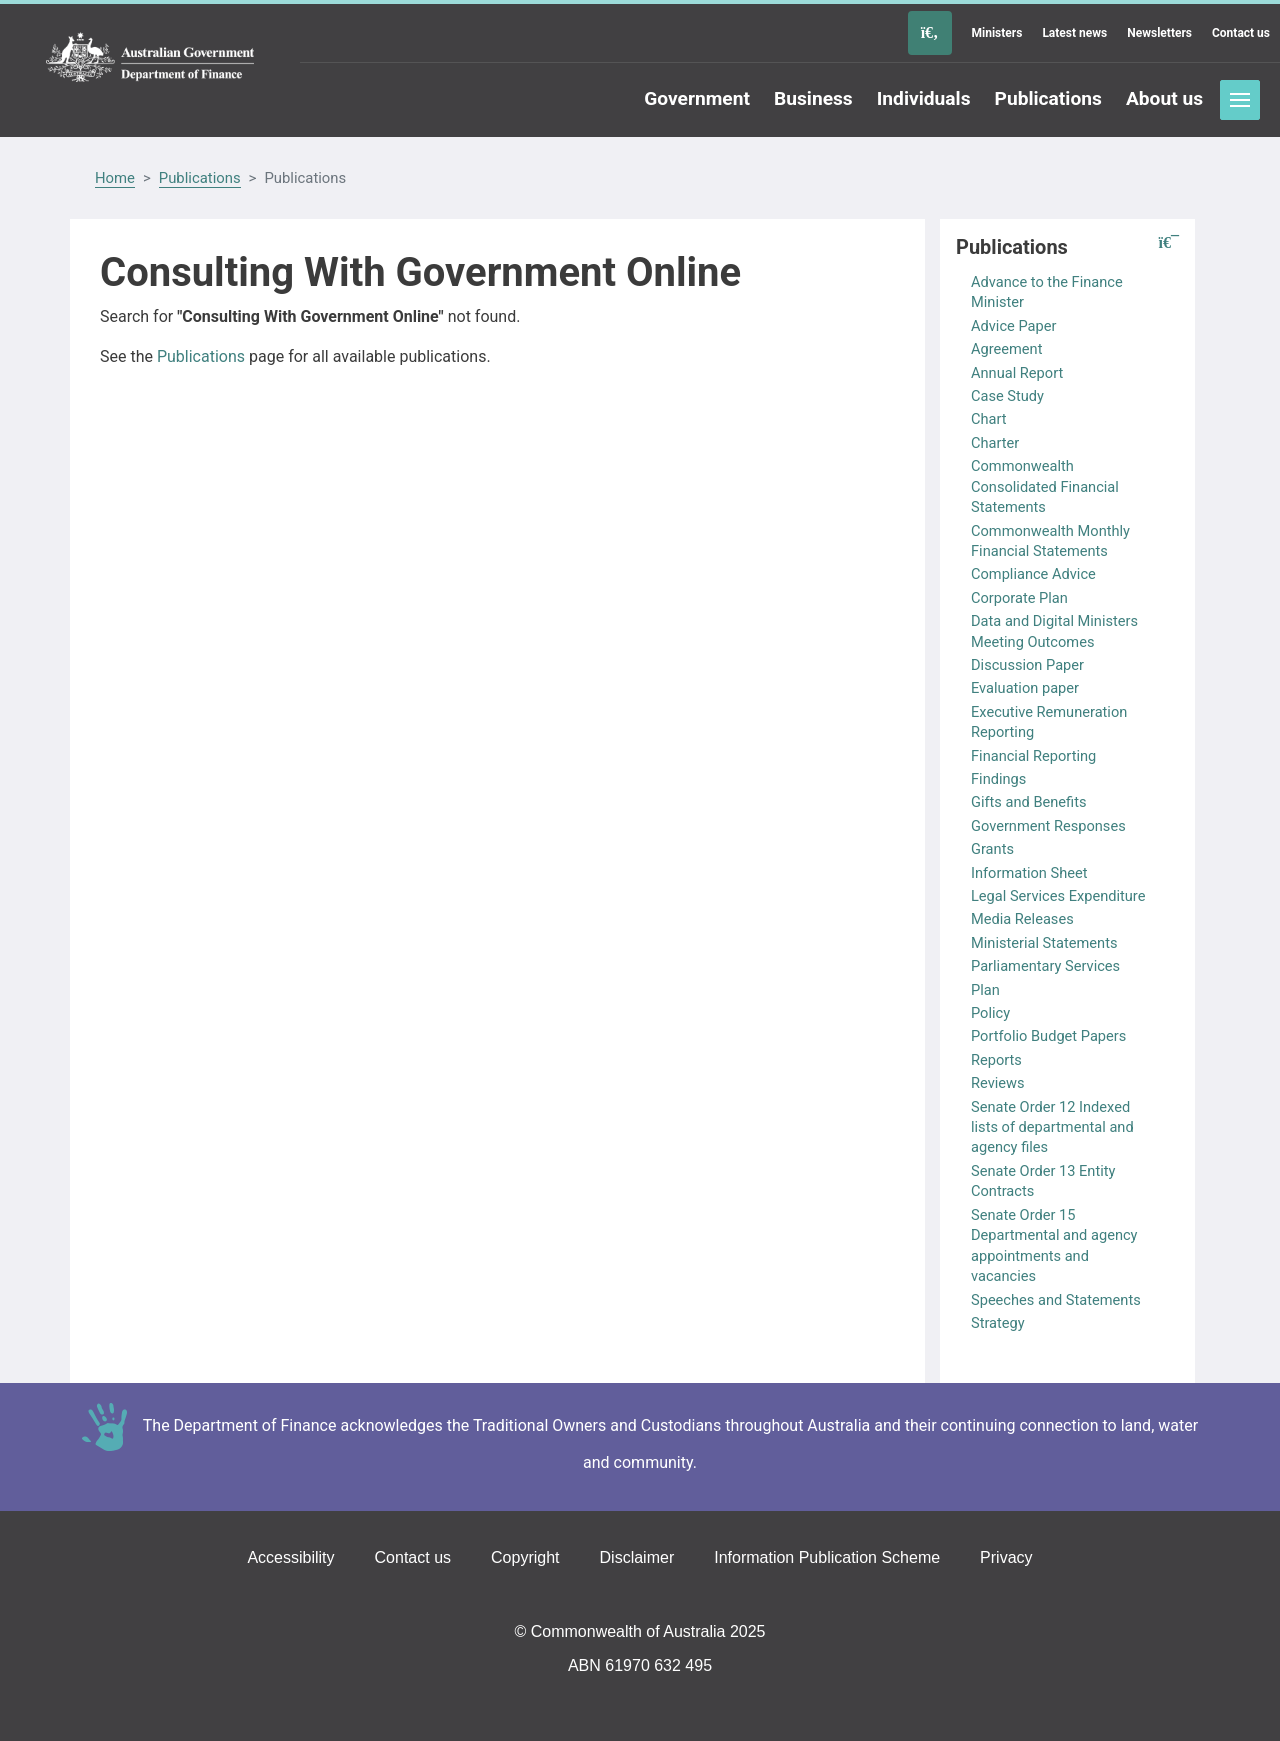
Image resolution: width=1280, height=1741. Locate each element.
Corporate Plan (1019, 598)
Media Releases (1022, 919)
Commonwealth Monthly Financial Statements (1050, 541)
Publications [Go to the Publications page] (1048, 98)
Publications (200, 178)
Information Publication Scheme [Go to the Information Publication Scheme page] (827, 1557)
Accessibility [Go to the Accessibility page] (290, 1557)
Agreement (1006, 349)
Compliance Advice (1033, 574)
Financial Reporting (1033, 756)
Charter (995, 443)
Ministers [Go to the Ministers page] (997, 33)
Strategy (998, 1323)
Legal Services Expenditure (1058, 896)
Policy (990, 1013)
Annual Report (1017, 373)
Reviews (998, 1083)
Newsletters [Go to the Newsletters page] (1159, 33)
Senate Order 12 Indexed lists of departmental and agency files (1052, 1127)
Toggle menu (1240, 100)
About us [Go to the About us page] (1164, 98)
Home (115, 178)
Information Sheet (1029, 873)
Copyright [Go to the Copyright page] (525, 1557)
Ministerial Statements (1044, 943)
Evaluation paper (1025, 688)
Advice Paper (1013, 326)
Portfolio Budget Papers (1048, 1036)
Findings (998, 779)
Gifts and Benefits (1028, 802)
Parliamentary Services (1045, 966)
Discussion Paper (1027, 665)
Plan (985, 990)
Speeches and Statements (1056, 1300)
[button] (1169, 243)
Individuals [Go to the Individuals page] (924, 98)
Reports (996, 1060)
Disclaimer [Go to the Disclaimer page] (637, 1557)
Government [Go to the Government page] (697, 98)
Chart (989, 419)
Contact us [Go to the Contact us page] (1241, 33)
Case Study (1007, 396)
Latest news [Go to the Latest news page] (1074, 33)
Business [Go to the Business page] (813, 98)
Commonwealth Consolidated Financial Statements (1045, 486)
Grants (992, 849)
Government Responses (1048, 826)
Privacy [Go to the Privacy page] (1006, 1557)
